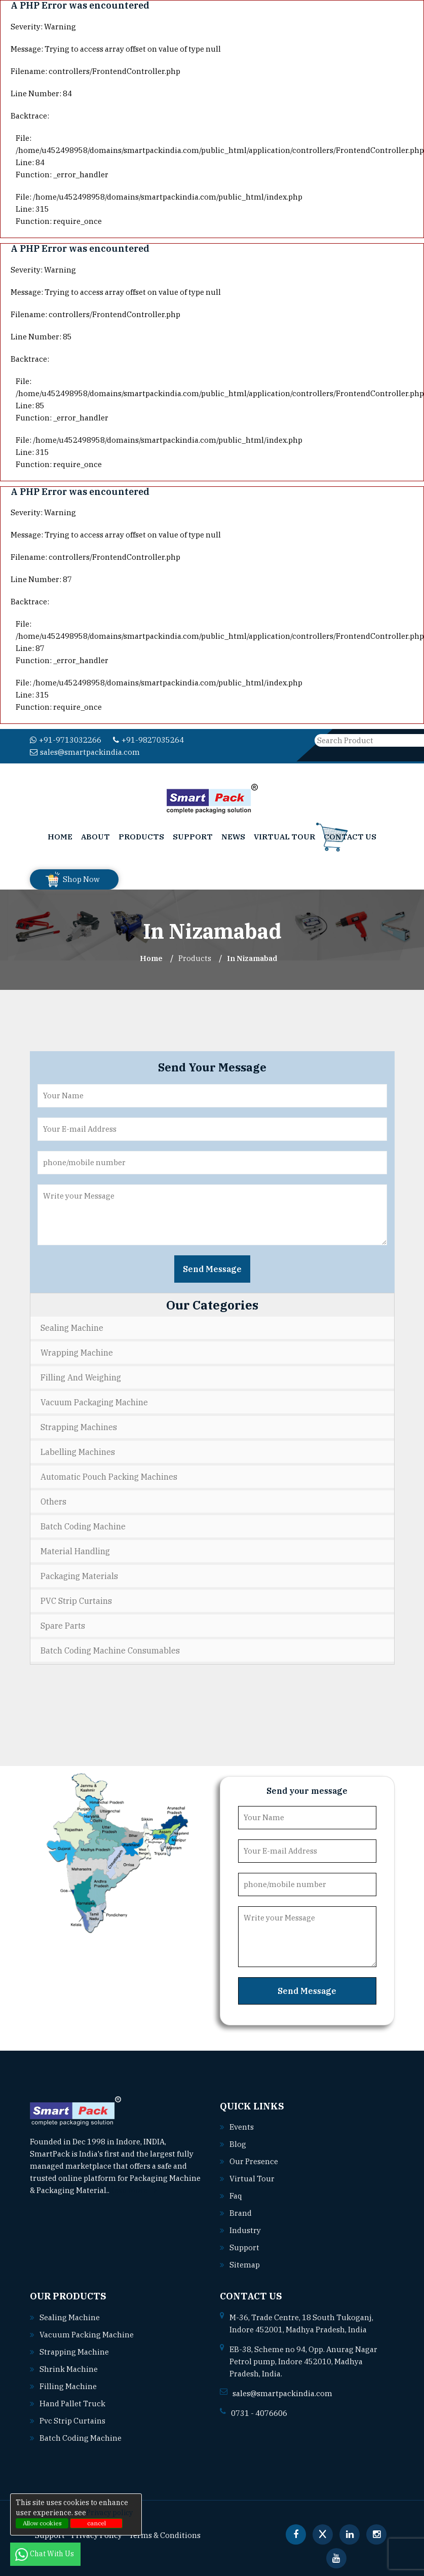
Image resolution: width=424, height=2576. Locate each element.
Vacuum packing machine (87, 2334)
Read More (133, 2190)
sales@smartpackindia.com (85, 752)
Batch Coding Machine (83, 1526)
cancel (96, 2523)
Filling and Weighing (81, 1377)
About (95, 836)
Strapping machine (74, 2352)
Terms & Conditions (165, 2535)
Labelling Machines (78, 1452)
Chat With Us (45, 2553)
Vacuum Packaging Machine (94, 1402)
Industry (245, 2230)
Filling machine (68, 2386)
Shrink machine (69, 2369)
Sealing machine (70, 2317)
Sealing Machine (72, 1328)
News (233, 836)
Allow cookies (42, 2523)
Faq (235, 2196)
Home (60, 836)
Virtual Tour (284, 836)
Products (141, 836)
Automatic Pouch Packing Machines (109, 1477)
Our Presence (253, 2161)
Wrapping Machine (77, 1353)
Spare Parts (63, 1626)
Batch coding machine (81, 2438)
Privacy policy (109, 2512)
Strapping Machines (79, 1427)
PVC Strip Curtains (76, 1601)
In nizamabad (252, 958)
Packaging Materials (79, 1576)
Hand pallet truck (72, 2403)
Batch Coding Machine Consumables (110, 1650)
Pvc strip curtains (72, 2421)
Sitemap (244, 2265)
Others (53, 1501)
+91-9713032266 (65, 740)
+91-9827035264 (148, 740)
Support (193, 836)
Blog (237, 2144)
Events (241, 2127)
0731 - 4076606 (259, 2413)
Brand (240, 2213)
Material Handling (75, 1551)
